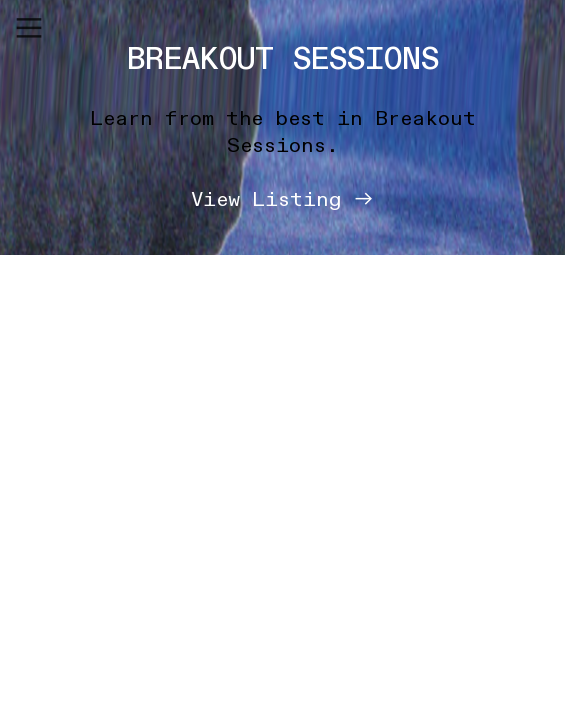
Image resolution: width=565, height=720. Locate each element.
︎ (29, 28)
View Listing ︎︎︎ (283, 199)
